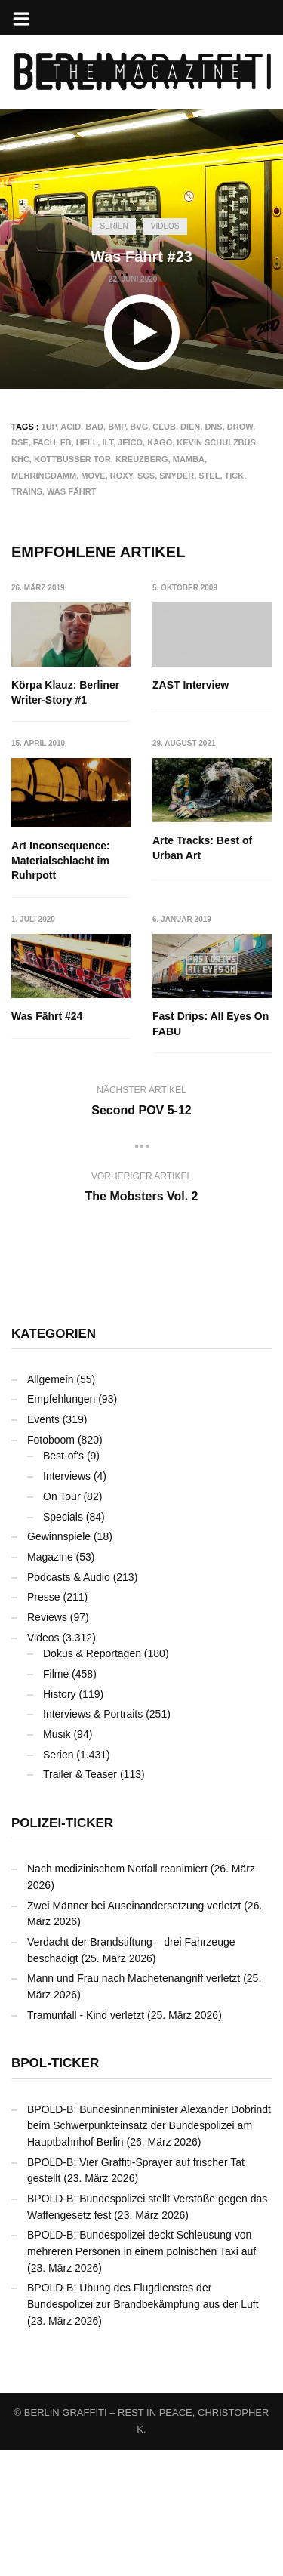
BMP (116, 426)
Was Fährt (71, 491)
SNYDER (176, 475)
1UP (49, 426)
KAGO (159, 442)
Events (43, 1546)
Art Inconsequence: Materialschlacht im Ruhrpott (202, 846)
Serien (114, 226)
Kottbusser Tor (72, 459)
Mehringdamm (43, 475)
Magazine (50, 1683)
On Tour (62, 1622)
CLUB (164, 426)
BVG (139, 426)
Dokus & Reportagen (92, 1780)
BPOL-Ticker (55, 2190)
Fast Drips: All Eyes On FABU (211, 1150)
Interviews (67, 1603)
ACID (70, 426)
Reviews (47, 1743)
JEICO (130, 442)
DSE (20, 442)
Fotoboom (51, 1566)
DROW (240, 426)
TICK (235, 475)
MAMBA (189, 459)
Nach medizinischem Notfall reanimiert (117, 1995)
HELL (87, 442)
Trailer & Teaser (80, 1901)
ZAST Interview (191, 685)
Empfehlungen (61, 1526)
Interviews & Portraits (93, 1841)
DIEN (190, 426)
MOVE (93, 475)
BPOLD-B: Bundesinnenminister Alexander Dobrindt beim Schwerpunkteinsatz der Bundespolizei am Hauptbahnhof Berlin (149, 2251)
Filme (56, 1800)
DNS (213, 426)
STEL (209, 475)
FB (66, 442)
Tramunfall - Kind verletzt (85, 2141)
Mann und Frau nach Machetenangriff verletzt (133, 2105)
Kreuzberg (141, 459)
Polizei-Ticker (62, 1950)
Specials (63, 1643)
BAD (94, 426)
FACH (44, 442)
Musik (57, 1861)
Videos (165, 226)
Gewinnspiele (59, 1663)
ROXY (121, 475)
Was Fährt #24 (188, 1002)
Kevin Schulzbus (216, 442)
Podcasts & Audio (68, 1703)
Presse (43, 1724)
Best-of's (63, 1582)
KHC (20, 459)
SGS (146, 475)
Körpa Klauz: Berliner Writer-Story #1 (65, 692)
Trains (26, 491)
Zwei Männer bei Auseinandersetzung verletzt (134, 2032)
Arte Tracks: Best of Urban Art (61, 1009)
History (59, 1820)
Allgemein (50, 1505)
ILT (107, 442)
